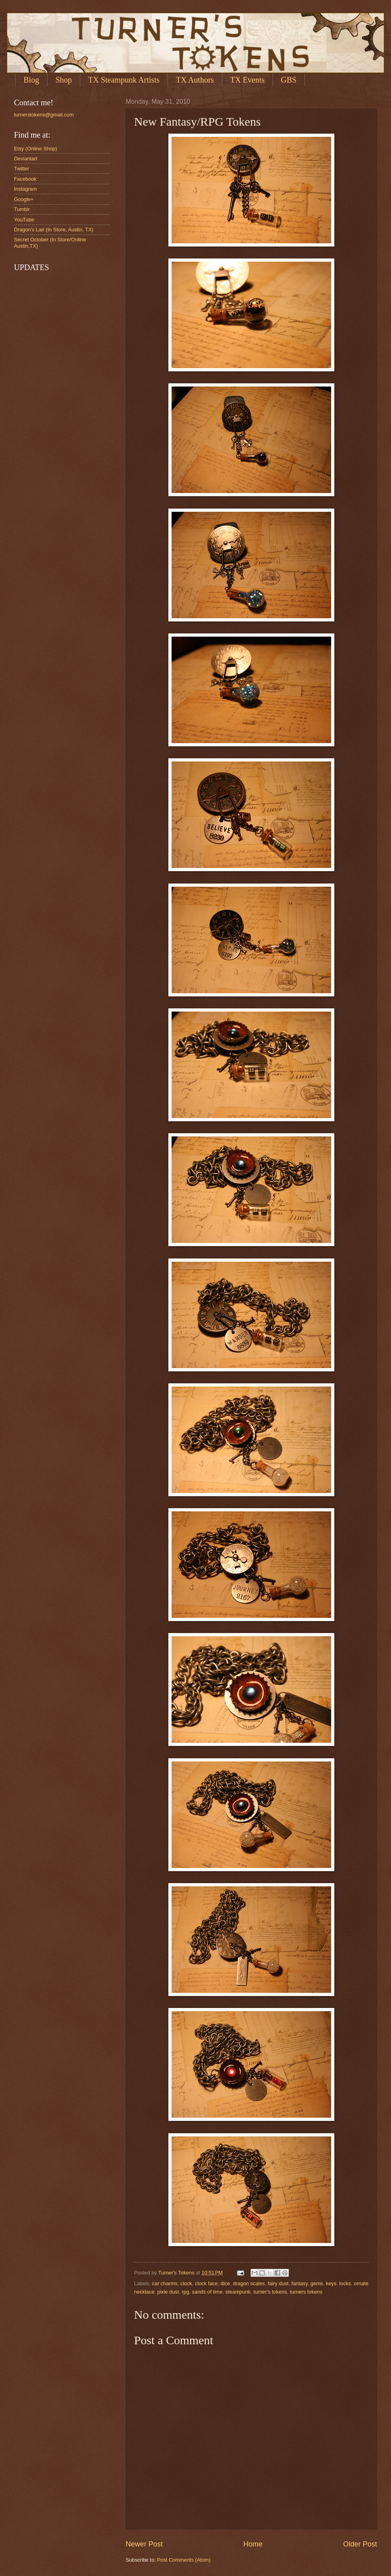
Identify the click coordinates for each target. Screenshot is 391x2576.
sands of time (207, 2292)
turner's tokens (270, 2292)
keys (331, 2283)
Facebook (25, 179)
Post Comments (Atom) (184, 2560)
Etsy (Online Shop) (35, 149)
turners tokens (306, 2292)
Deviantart (26, 159)
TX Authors (195, 79)
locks (345, 2283)
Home (253, 2544)
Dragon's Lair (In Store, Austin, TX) (53, 230)
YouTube (24, 220)
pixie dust (168, 2292)
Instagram (25, 189)
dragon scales (249, 2283)
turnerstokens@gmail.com (44, 115)
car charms (165, 2283)
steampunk (238, 2292)
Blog (31, 79)
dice (225, 2283)
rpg (186, 2292)
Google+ (24, 199)
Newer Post (144, 2544)
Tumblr (22, 209)
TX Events (247, 79)
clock (186, 2283)
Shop (63, 79)
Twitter (21, 169)
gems (316, 2283)
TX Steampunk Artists (124, 79)
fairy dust (278, 2283)
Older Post (360, 2544)
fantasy (299, 2283)
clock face (206, 2283)
